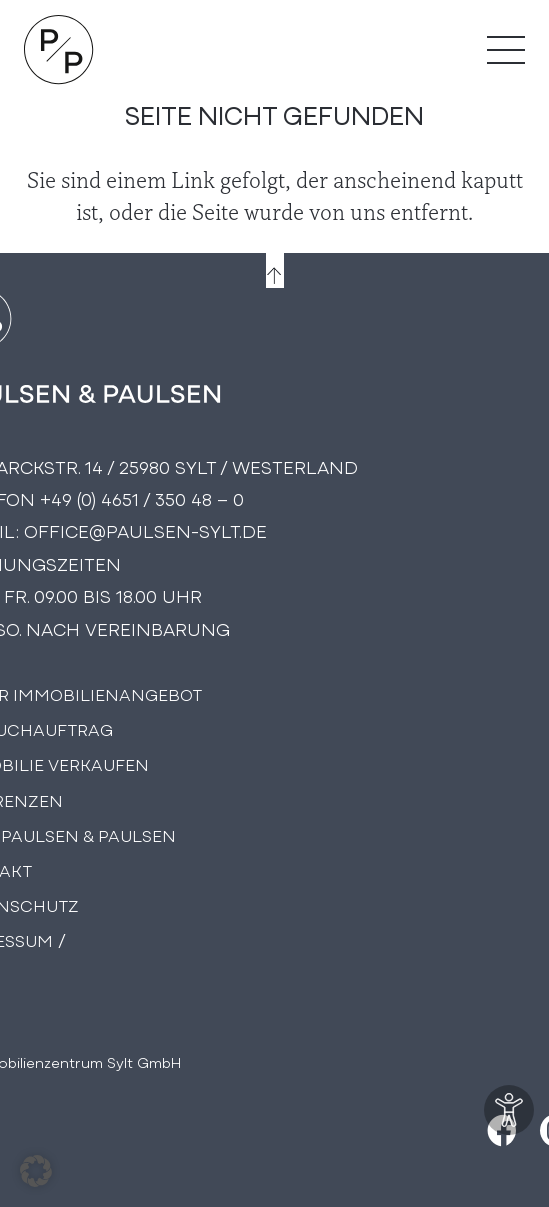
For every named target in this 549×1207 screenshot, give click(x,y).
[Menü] (506, 50)
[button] (36, 1171)
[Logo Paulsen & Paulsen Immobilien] (59, 50)
